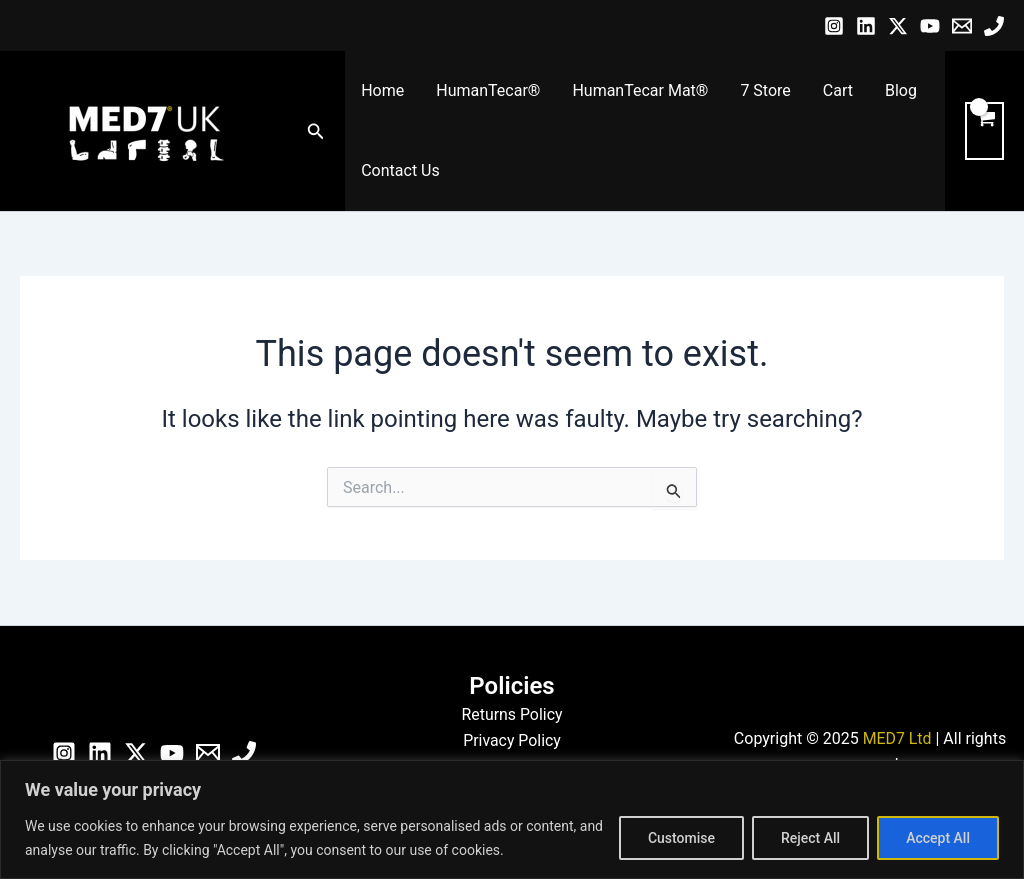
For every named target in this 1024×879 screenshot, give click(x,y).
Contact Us (400, 170)
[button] (316, 131)
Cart (838, 90)
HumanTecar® (488, 90)
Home (382, 90)
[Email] (962, 26)
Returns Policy (512, 714)
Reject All (810, 838)
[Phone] (994, 26)
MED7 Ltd (896, 738)
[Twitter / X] (898, 26)
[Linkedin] (866, 26)
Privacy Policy (512, 740)
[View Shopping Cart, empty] (984, 131)
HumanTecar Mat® (640, 90)
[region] (512, 819)
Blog (901, 90)
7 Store (765, 90)
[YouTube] (930, 26)
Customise (681, 838)
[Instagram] (834, 26)
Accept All (938, 838)
